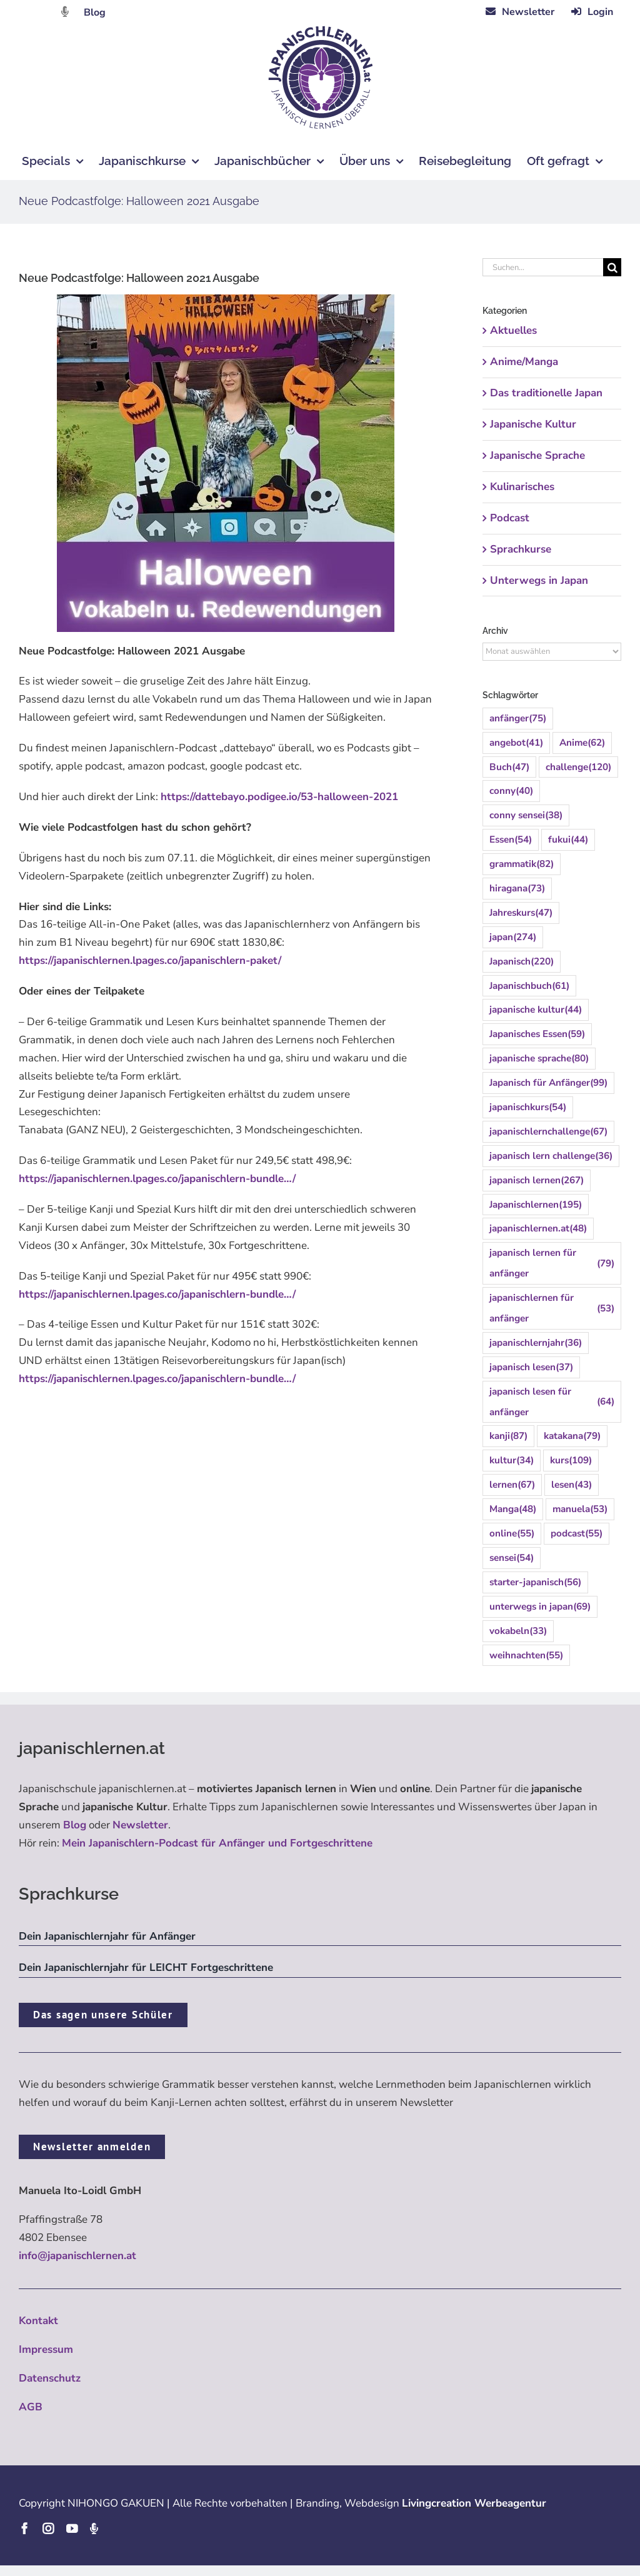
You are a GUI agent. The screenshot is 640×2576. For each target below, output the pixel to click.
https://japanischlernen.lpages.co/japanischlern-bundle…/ (157, 1178)
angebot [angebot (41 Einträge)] (516, 743)
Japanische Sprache (537, 455)
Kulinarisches (522, 486)
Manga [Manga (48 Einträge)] (512, 1509)
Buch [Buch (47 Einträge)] (509, 767)
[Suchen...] (542, 267)
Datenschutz (50, 2378)
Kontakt (38, 2320)
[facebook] (24, 2528)
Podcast (509, 518)
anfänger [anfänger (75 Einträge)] (517, 718)
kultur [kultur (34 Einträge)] (511, 1460)
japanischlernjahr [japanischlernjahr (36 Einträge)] (535, 1343)
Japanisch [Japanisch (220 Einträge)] (521, 961)
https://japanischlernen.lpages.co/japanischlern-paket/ (150, 960)
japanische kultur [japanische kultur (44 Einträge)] (535, 1010)
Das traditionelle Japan (546, 393)
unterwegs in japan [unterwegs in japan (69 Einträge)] (540, 1606)
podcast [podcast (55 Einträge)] (576, 1533)
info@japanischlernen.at (77, 2255)
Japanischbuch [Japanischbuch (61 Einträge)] (529, 986)
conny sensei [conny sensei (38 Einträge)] (525, 815)
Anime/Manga (524, 361)
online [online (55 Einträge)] (511, 1533)
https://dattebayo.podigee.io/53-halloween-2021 (279, 796)
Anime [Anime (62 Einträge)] (582, 743)
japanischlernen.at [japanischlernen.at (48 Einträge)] (538, 1228)
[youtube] (72, 2528)
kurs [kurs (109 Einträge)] (571, 1460)
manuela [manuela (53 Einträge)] (580, 1509)
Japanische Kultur (533, 424)
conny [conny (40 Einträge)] (511, 791)
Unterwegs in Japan (539, 580)
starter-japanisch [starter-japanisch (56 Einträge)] (535, 1582)
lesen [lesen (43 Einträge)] (571, 1485)
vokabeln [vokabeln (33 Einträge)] (518, 1631)
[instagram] (48, 2528)
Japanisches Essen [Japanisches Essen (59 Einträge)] (537, 1034)
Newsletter (140, 1825)
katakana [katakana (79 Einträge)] (572, 1436)
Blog (95, 12)
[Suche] (612, 267)
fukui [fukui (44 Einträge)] (568, 839)
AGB (30, 2407)
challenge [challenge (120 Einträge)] (578, 767)
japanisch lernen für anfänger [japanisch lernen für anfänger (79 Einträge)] (551, 1263)
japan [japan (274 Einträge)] (512, 937)
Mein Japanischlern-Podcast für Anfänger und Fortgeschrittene (217, 1843)
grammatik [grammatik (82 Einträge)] (521, 864)
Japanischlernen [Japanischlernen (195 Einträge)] (535, 1205)
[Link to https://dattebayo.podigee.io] (65, 11)
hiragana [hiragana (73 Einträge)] (517, 888)
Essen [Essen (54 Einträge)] (510, 839)
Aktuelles (513, 330)
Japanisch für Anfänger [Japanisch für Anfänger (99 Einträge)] (548, 1083)
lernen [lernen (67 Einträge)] (512, 1485)
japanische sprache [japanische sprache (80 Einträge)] (539, 1058)
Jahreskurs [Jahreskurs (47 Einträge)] (520, 913)
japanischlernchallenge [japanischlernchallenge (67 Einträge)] (548, 1131)
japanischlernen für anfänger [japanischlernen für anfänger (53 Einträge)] (551, 1308)
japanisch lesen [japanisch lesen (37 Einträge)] (531, 1367)
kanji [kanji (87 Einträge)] (508, 1436)
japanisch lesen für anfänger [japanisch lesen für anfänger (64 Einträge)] (551, 1401)
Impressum (46, 2349)
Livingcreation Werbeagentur (474, 2503)
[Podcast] (94, 2528)
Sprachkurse (520, 549)
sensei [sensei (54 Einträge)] (511, 1558)
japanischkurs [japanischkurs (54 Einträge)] (527, 1107)
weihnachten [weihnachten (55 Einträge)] (526, 1655)
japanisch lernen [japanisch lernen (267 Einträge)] (536, 1180)
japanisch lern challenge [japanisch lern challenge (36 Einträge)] (550, 1156)
